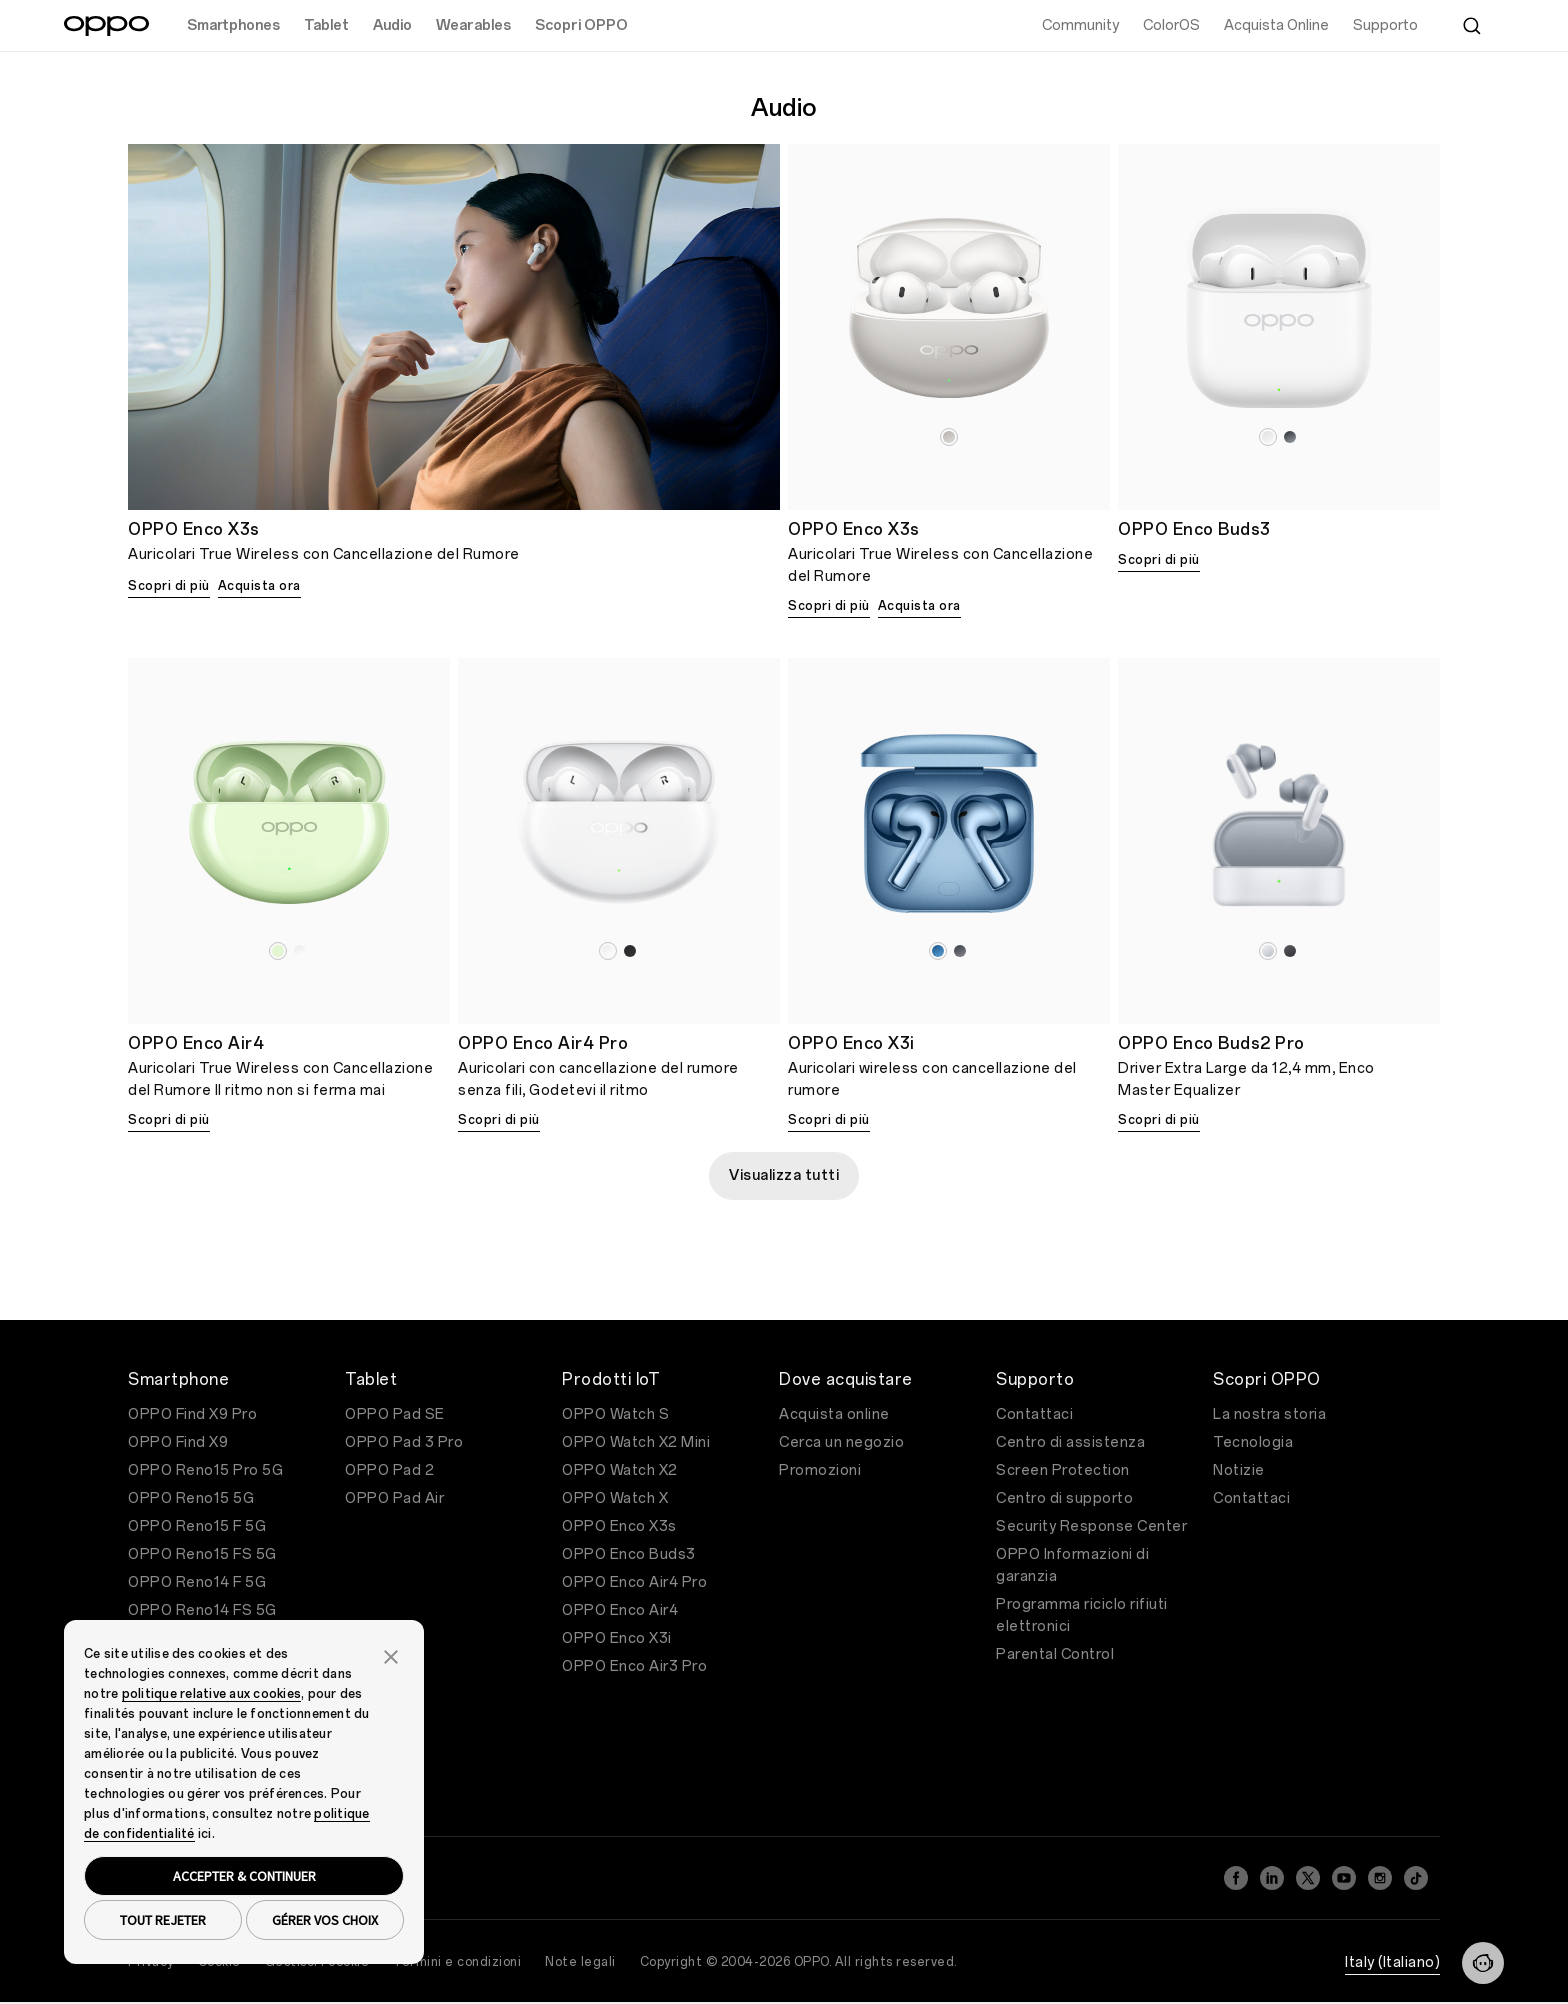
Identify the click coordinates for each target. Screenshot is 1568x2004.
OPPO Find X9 (178, 1442)
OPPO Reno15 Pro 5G (205, 1470)
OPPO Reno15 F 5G (197, 1526)
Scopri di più (169, 586)
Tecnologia (1253, 1442)
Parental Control (1055, 1654)
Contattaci (1034, 1414)
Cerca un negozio (841, 1442)
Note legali (580, 1962)
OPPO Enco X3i (617, 1638)
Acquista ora (259, 586)
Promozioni (820, 1470)
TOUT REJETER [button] (163, 1920)
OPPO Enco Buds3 (629, 1554)
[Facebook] (1236, 1878)
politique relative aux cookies (212, 1694)
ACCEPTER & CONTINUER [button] (244, 1876)
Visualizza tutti (784, 1175)
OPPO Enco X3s (619, 1526)
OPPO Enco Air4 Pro (634, 1582)
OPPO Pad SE (395, 1414)
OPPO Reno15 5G (191, 1498)
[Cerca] (1472, 26)
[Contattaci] (1483, 1963)
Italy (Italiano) (1392, 1962)
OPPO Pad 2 (389, 1470)
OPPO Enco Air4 (620, 1610)
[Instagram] (1380, 1878)
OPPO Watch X (615, 1498)
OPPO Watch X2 (620, 1470)
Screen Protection (1063, 1470)
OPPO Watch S (615, 1414)
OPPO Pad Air (394, 1498)
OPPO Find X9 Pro (192, 1414)
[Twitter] (1308, 1878)
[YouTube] (1344, 1878)
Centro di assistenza (1070, 1442)
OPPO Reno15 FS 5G (202, 1554)
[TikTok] (1416, 1878)
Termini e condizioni (457, 1962)
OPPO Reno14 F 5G (197, 1582)
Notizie (1239, 1470)
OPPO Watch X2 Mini (636, 1442)
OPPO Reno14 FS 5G (202, 1610)
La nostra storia (1269, 1414)
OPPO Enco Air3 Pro (634, 1666)
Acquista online (834, 1414)
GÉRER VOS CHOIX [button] (325, 1920)
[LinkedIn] (1272, 1878)
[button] (391, 1655)
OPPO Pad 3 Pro (404, 1442)
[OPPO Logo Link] (106, 26)
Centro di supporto (1064, 1498)
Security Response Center (1091, 1526)
